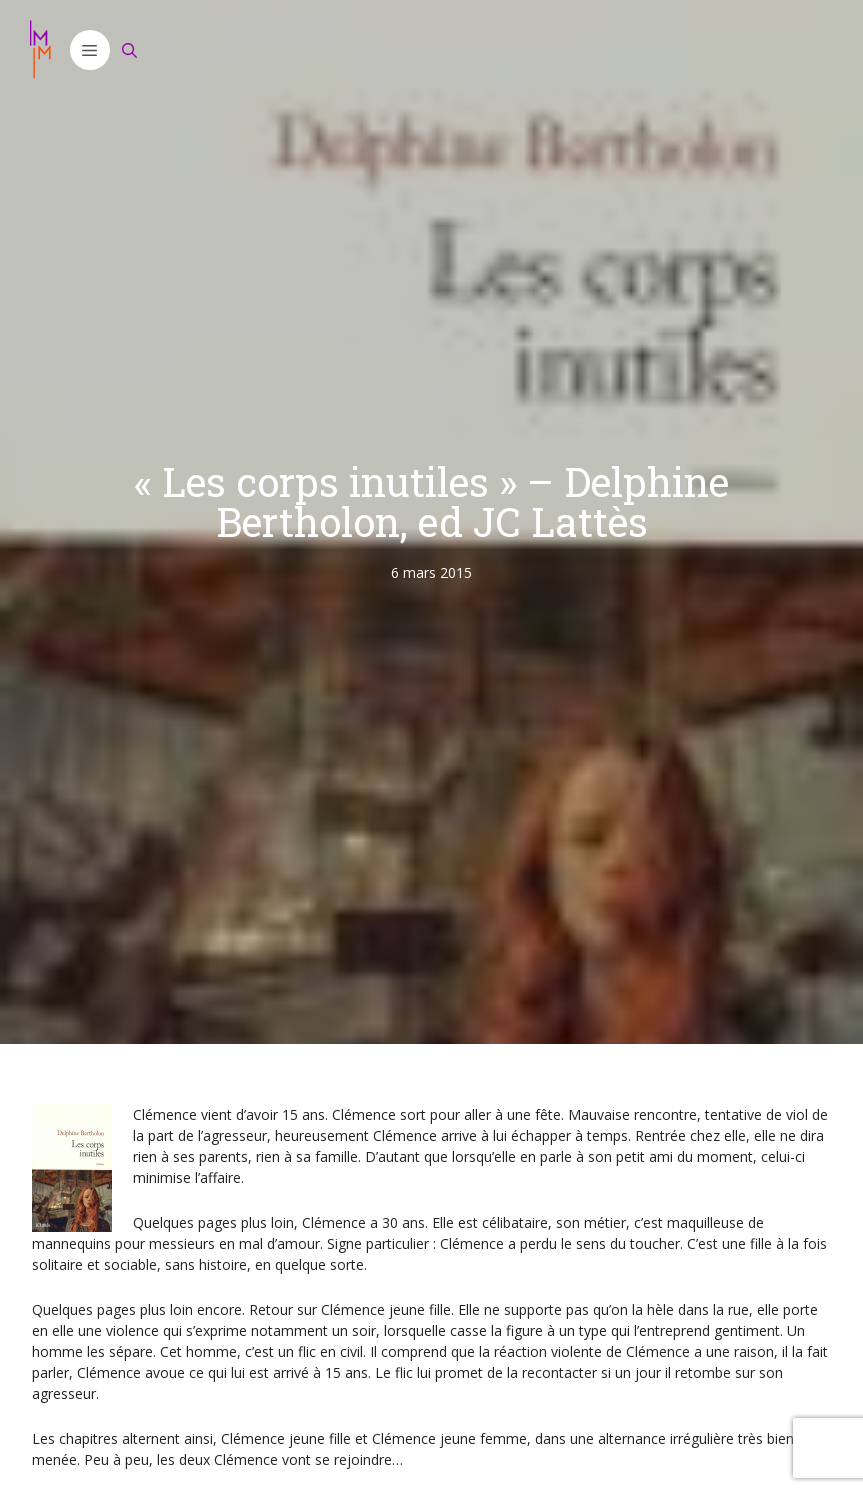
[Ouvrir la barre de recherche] (130, 50)
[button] (90, 50)
